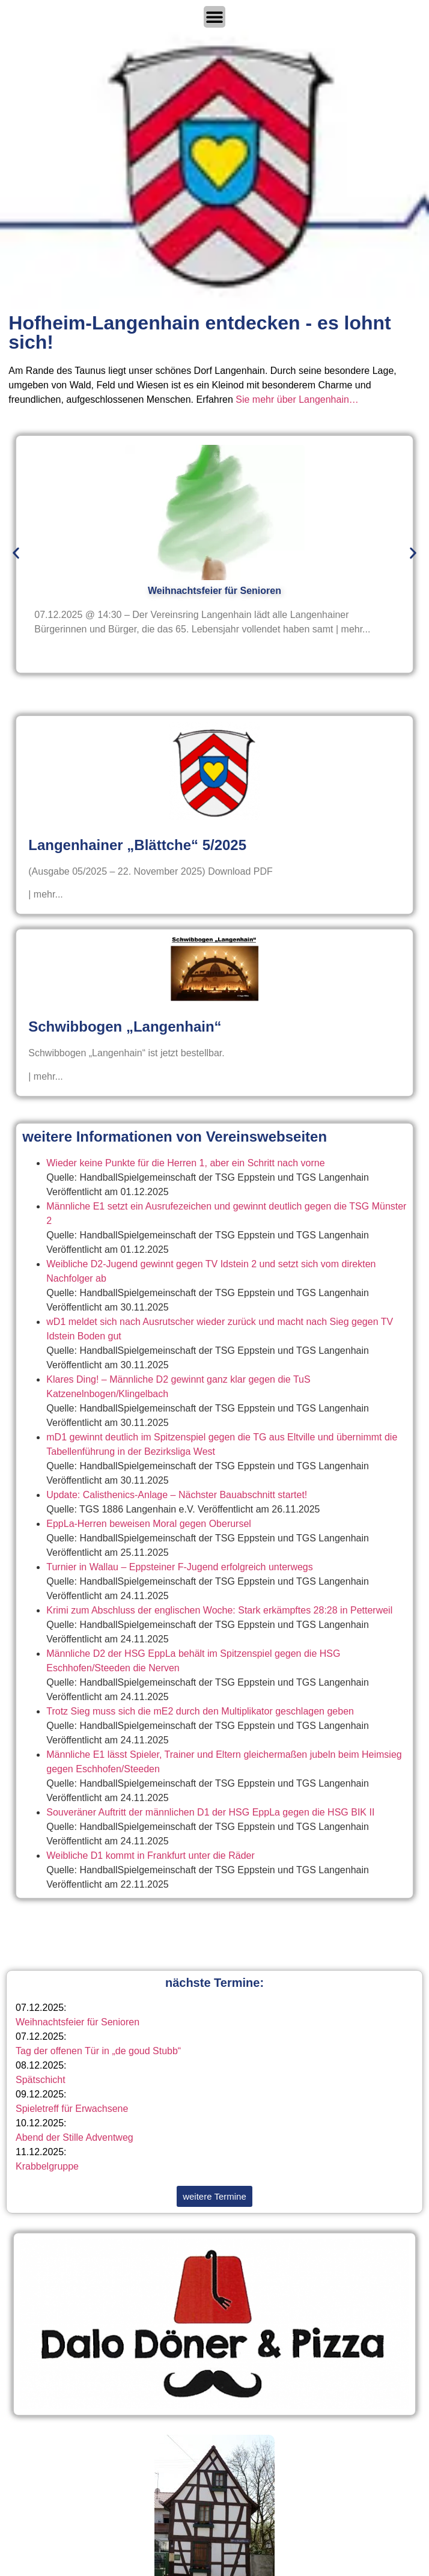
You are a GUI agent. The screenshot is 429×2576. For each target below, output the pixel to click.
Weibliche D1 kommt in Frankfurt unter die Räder (150, 1855)
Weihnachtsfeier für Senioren (77, 2022)
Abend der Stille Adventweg (74, 2137)
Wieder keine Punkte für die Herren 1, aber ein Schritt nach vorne (185, 1163)
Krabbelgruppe (47, 2166)
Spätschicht (40, 2080)
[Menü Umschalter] (214, 17)
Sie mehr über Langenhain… (297, 399)
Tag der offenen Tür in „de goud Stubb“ (98, 2051)
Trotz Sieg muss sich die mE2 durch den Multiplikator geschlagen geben (200, 1711)
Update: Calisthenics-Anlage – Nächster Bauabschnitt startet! (176, 1495)
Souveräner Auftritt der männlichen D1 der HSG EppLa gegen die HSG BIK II (210, 1812)
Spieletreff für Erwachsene (72, 2108)
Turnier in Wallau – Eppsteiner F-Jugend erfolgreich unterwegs (179, 1567)
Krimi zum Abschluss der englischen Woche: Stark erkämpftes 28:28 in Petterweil (219, 1610)
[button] (15, 552)
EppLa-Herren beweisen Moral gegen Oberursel (148, 1524)
